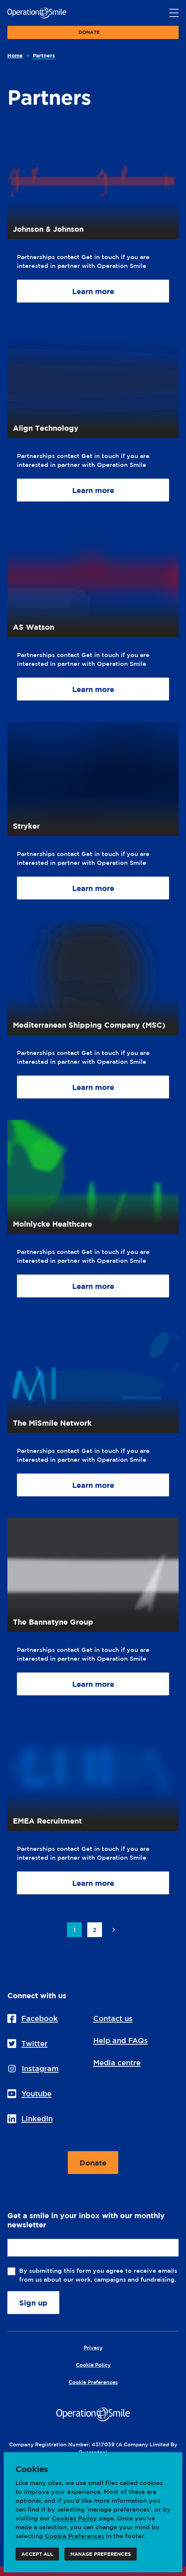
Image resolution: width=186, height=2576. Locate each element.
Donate (89, 34)
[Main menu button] (174, 13)
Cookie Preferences (74, 2536)
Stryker (26, 826)
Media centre (117, 2062)
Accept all (37, 2556)
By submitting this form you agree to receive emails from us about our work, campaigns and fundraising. (99, 2275)
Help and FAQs (120, 2040)
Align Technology (45, 428)
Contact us (113, 2018)
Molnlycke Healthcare (52, 1224)
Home (15, 55)
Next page (113, 1930)
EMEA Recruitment (47, 1821)
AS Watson (33, 627)
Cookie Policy (93, 2364)
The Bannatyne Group (53, 1622)
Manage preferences (100, 2556)
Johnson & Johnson (48, 229)
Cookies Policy (74, 2518)
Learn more (93, 295)
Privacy (93, 2347)
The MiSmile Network (52, 1423)
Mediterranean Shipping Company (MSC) (89, 1025)
